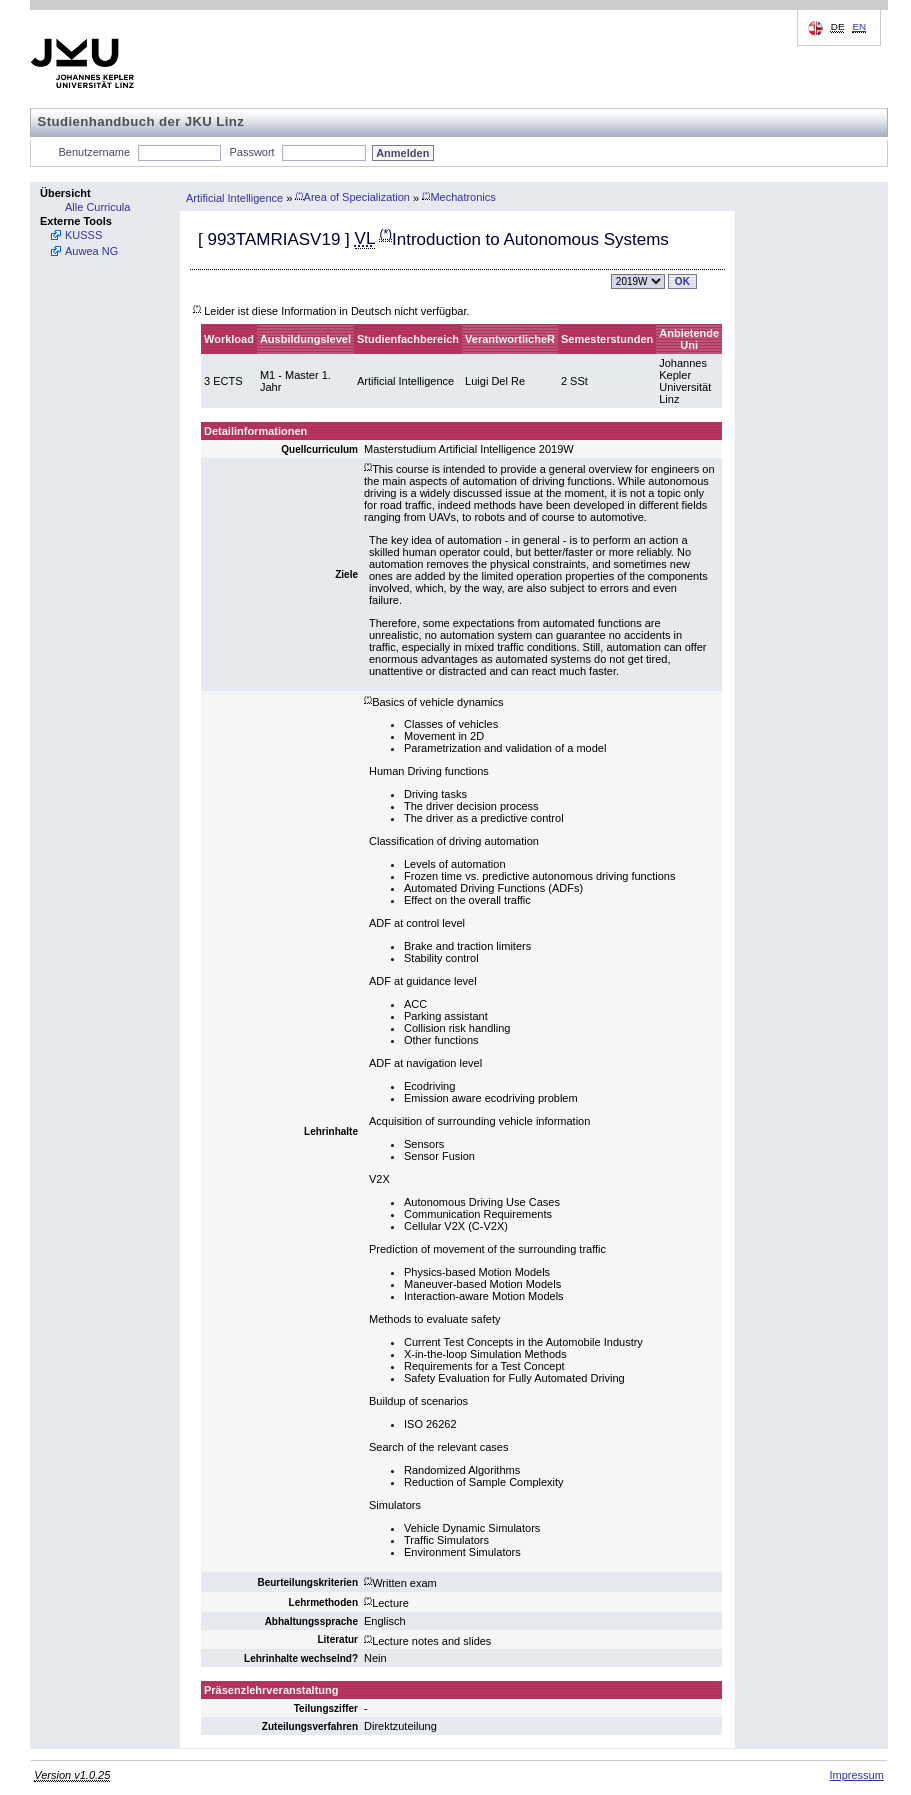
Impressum (856, 1775)
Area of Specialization (352, 197)
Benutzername (95, 152)
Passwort (251, 152)
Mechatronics (459, 197)
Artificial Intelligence (234, 197)
